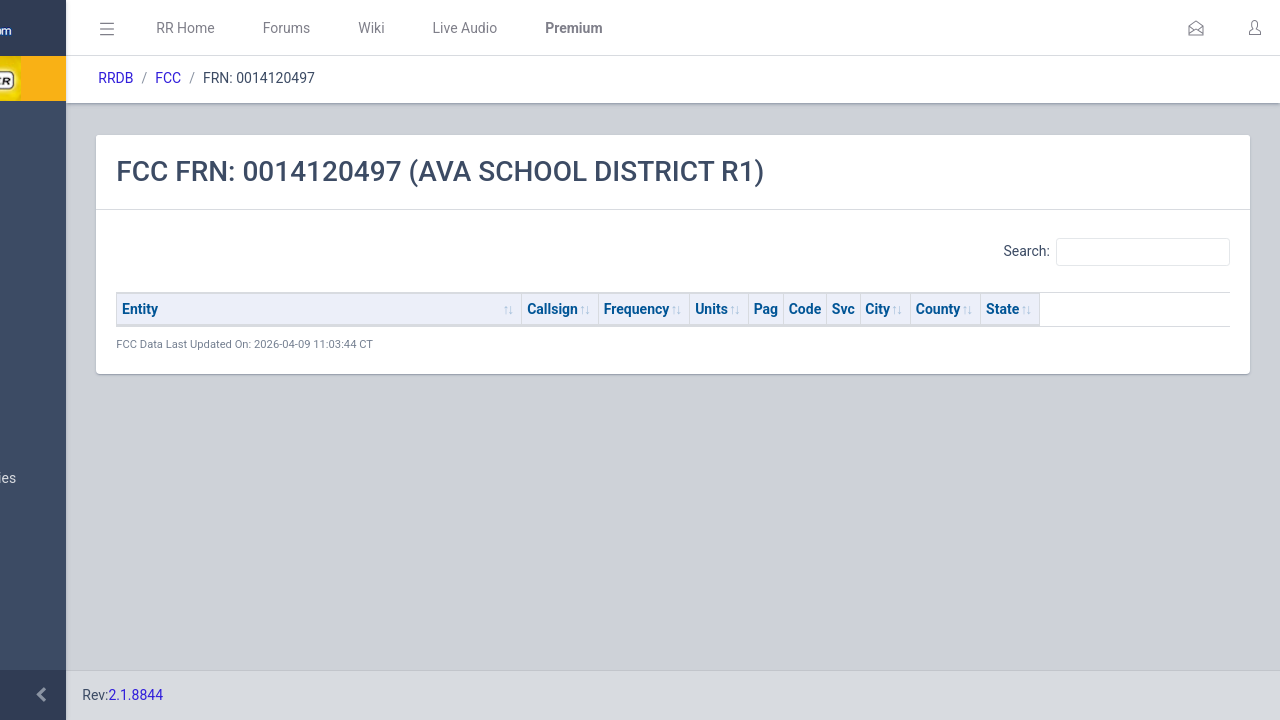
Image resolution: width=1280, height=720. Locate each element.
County (1128, 309)
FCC (358, 78)
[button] (1196, 28)
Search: (1116, 252)
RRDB (305, 78)
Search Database (81, 583)
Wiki (561, 28)
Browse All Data (77, 431)
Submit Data (66, 278)
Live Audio (654, 28)
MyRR (46, 173)
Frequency (827, 309)
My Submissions (79, 326)
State (1192, 309)
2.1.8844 (325, 695)
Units (901, 309)
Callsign (742, 309)
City (1067, 309)
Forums (476, 28)
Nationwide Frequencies (103, 479)
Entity (330, 309)
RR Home (375, 28)
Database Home (78, 125)
